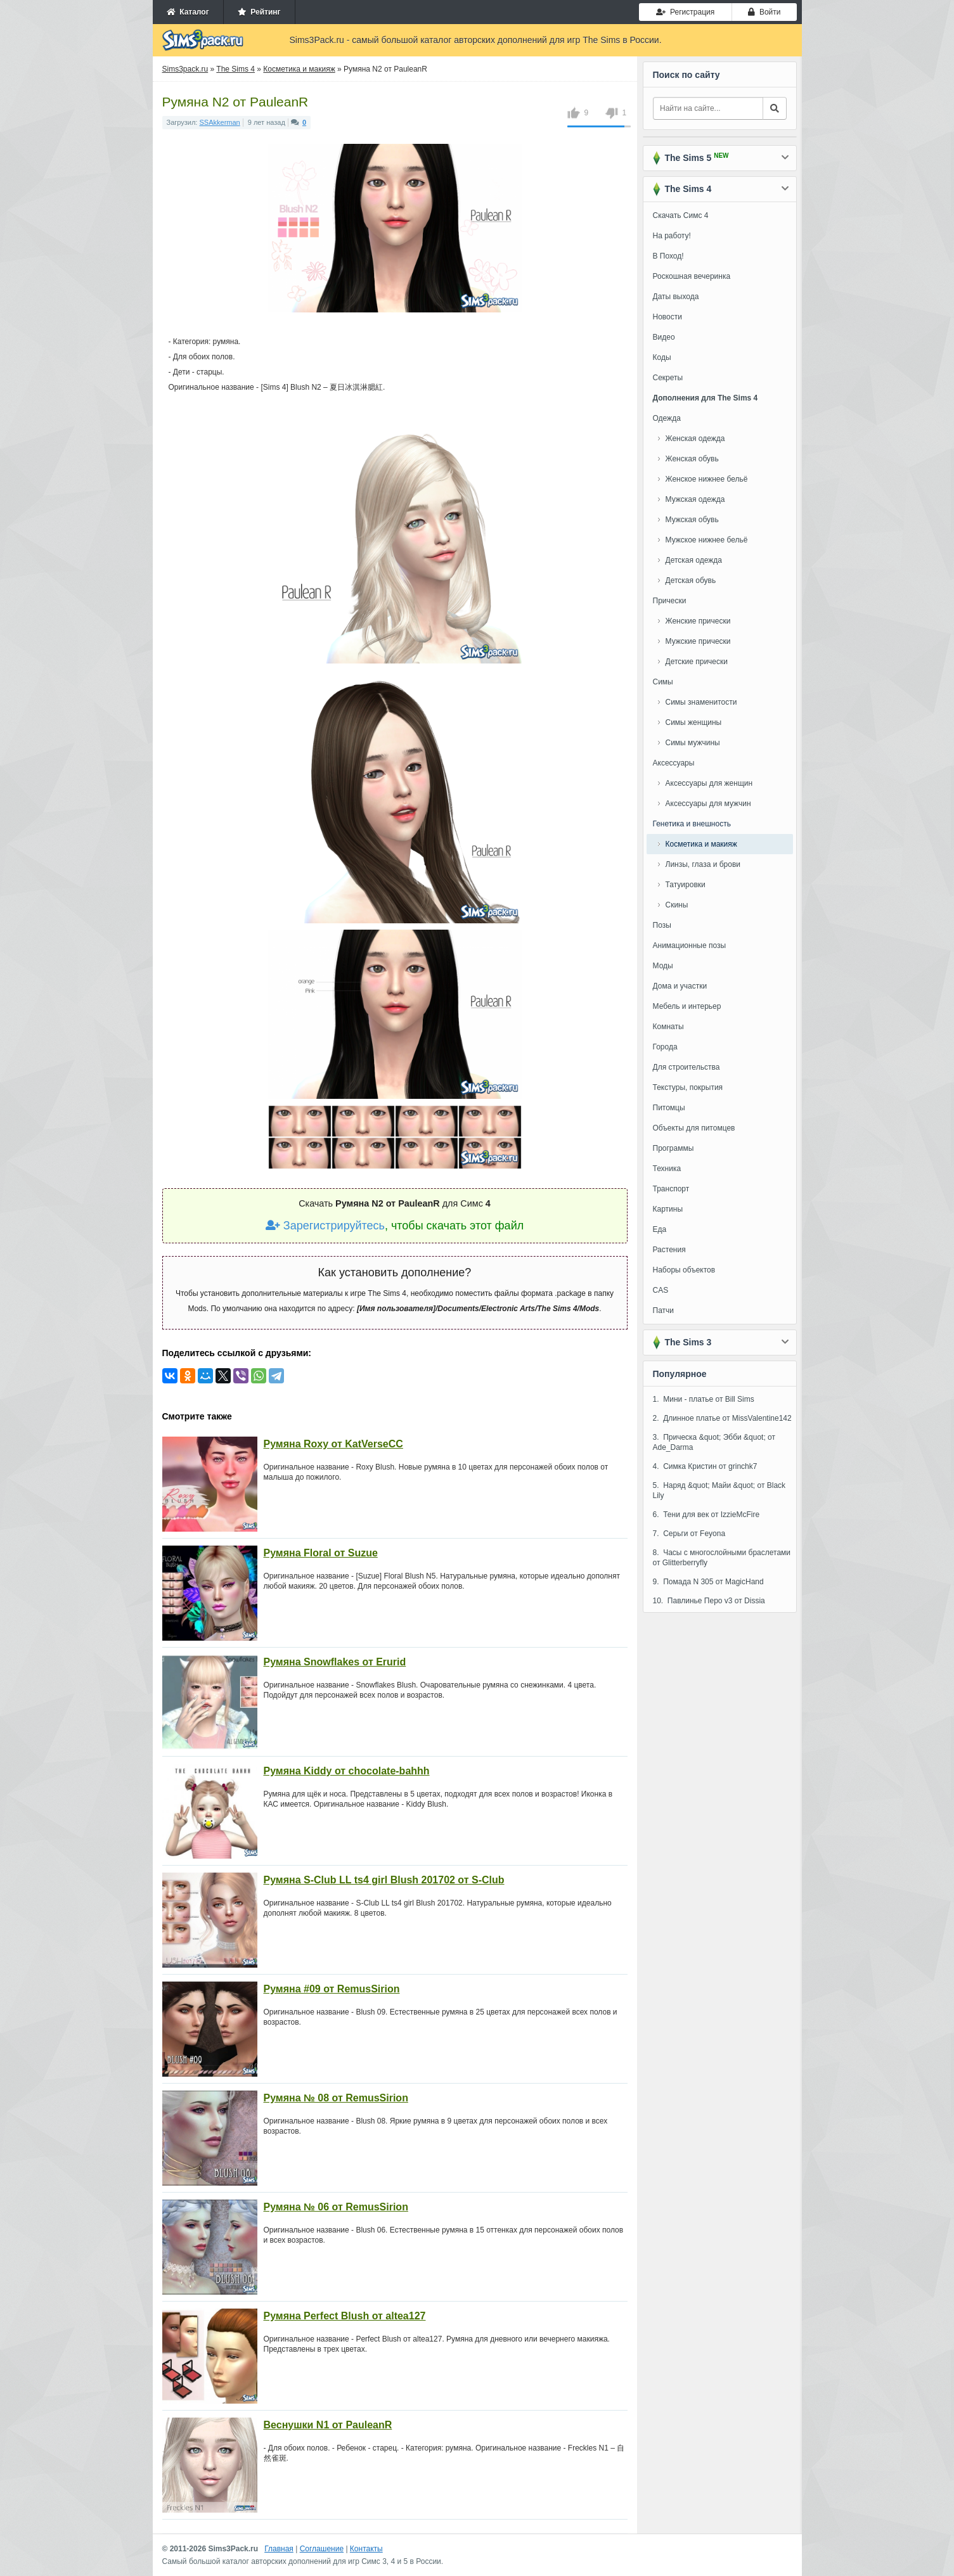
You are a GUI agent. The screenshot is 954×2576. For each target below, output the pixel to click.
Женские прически (698, 621)
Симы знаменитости (701, 702)
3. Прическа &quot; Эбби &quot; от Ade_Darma (714, 1442)
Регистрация (685, 12)
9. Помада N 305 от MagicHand (708, 1581)
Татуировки (686, 884)
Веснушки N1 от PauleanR (328, 2424)
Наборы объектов (684, 1270)
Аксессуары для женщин (709, 783)
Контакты (366, 2548)
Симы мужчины (693, 742)
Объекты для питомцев (694, 1128)
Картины (668, 1209)
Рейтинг (259, 12)
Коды (662, 357)
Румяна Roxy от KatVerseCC (333, 1444)
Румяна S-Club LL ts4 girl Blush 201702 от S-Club (384, 1879)
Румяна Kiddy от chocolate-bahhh (347, 1770)
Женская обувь (692, 458)
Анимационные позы (689, 945)
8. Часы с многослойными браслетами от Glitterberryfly (722, 1557)
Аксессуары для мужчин (708, 803)
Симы (663, 681)
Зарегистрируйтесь (325, 1225)
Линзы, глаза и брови (703, 864)
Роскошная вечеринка (692, 276)
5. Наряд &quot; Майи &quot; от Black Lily (719, 1490)
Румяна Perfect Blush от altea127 (345, 2315)
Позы (662, 925)
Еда (660, 1229)
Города (665, 1046)
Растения (669, 1249)
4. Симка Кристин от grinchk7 (705, 1466)
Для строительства (686, 1067)
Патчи (663, 1310)
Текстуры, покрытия (688, 1087)
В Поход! (668, 256)
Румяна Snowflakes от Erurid (335, 1661)
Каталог (188, 12)
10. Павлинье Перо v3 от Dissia (709, 1600)
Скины (677, 904)
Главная (278, 2548)
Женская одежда (695, 438)
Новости (667, 316)
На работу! (672, 235)
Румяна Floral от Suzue (321, 1553)
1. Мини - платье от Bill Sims (703, 1399)
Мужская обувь (692, 519)
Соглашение (322, 2548)
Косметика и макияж (701, 844)
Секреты (668, 377)
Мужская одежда (695, 499)
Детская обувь (691, 580)
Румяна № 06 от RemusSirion (336, 2206)
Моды (663, 965)
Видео (664, 337)
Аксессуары (674, 763)
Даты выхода (676, 296)
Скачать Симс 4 (681, 215)
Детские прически (697, 661)
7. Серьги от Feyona (689, 1533)
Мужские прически (698, 641)
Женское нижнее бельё (707, 479)
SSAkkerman (220, 122)
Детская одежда (694, 560)
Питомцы (669, 1107)
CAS (661, 1290)
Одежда (667, 418)
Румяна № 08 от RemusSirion (336, 2097)
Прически (669, 600)
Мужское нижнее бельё (707, 539)
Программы (673, 1148)
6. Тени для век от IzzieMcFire (706, 1514)
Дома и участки (680, 986)
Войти (764, 12)
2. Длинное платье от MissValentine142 (722, 1418)
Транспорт (671, 1188)
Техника (667, 1168)
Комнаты (668, 1026)
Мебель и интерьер (687, 1006)
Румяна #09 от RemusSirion (332, 1988)
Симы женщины (694, 722)
